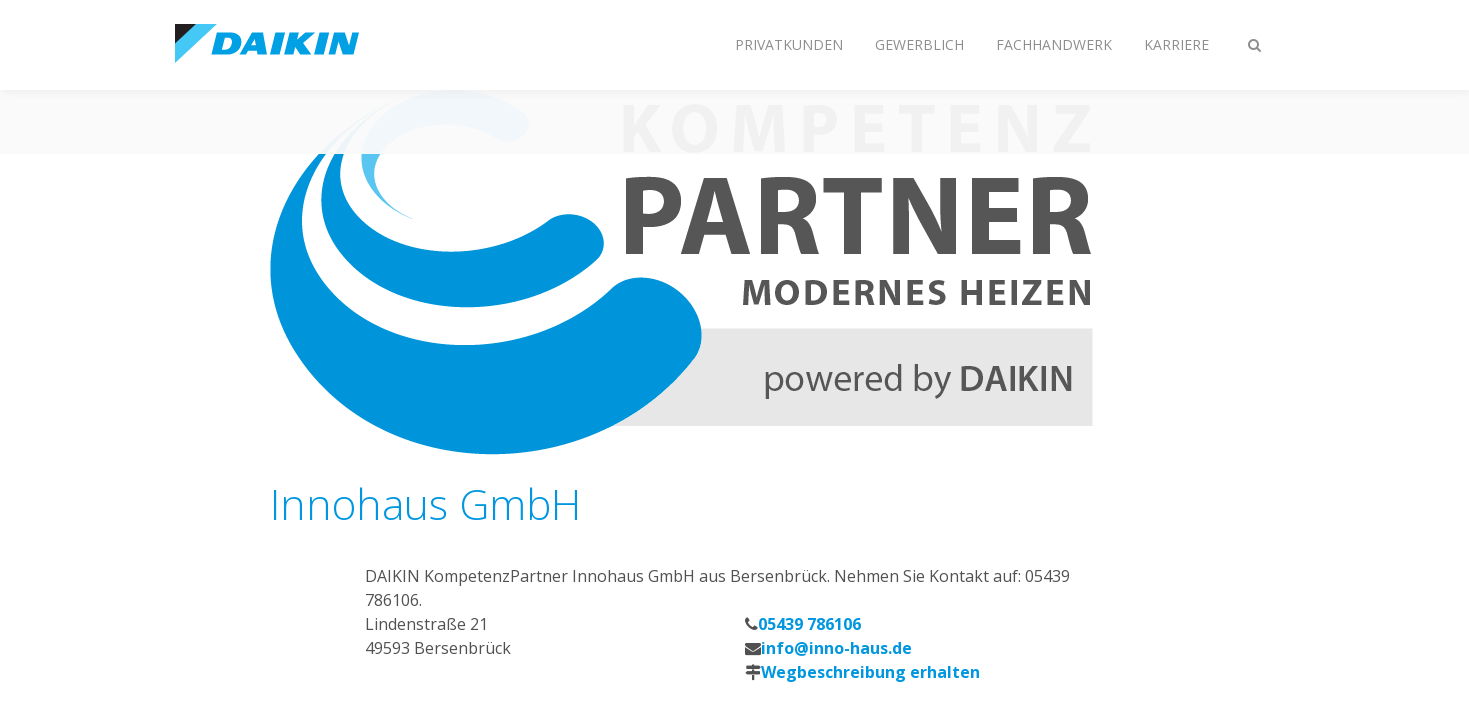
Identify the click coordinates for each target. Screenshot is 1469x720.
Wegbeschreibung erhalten (870, 672)
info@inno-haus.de (836, 648)
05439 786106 (809, 624)
